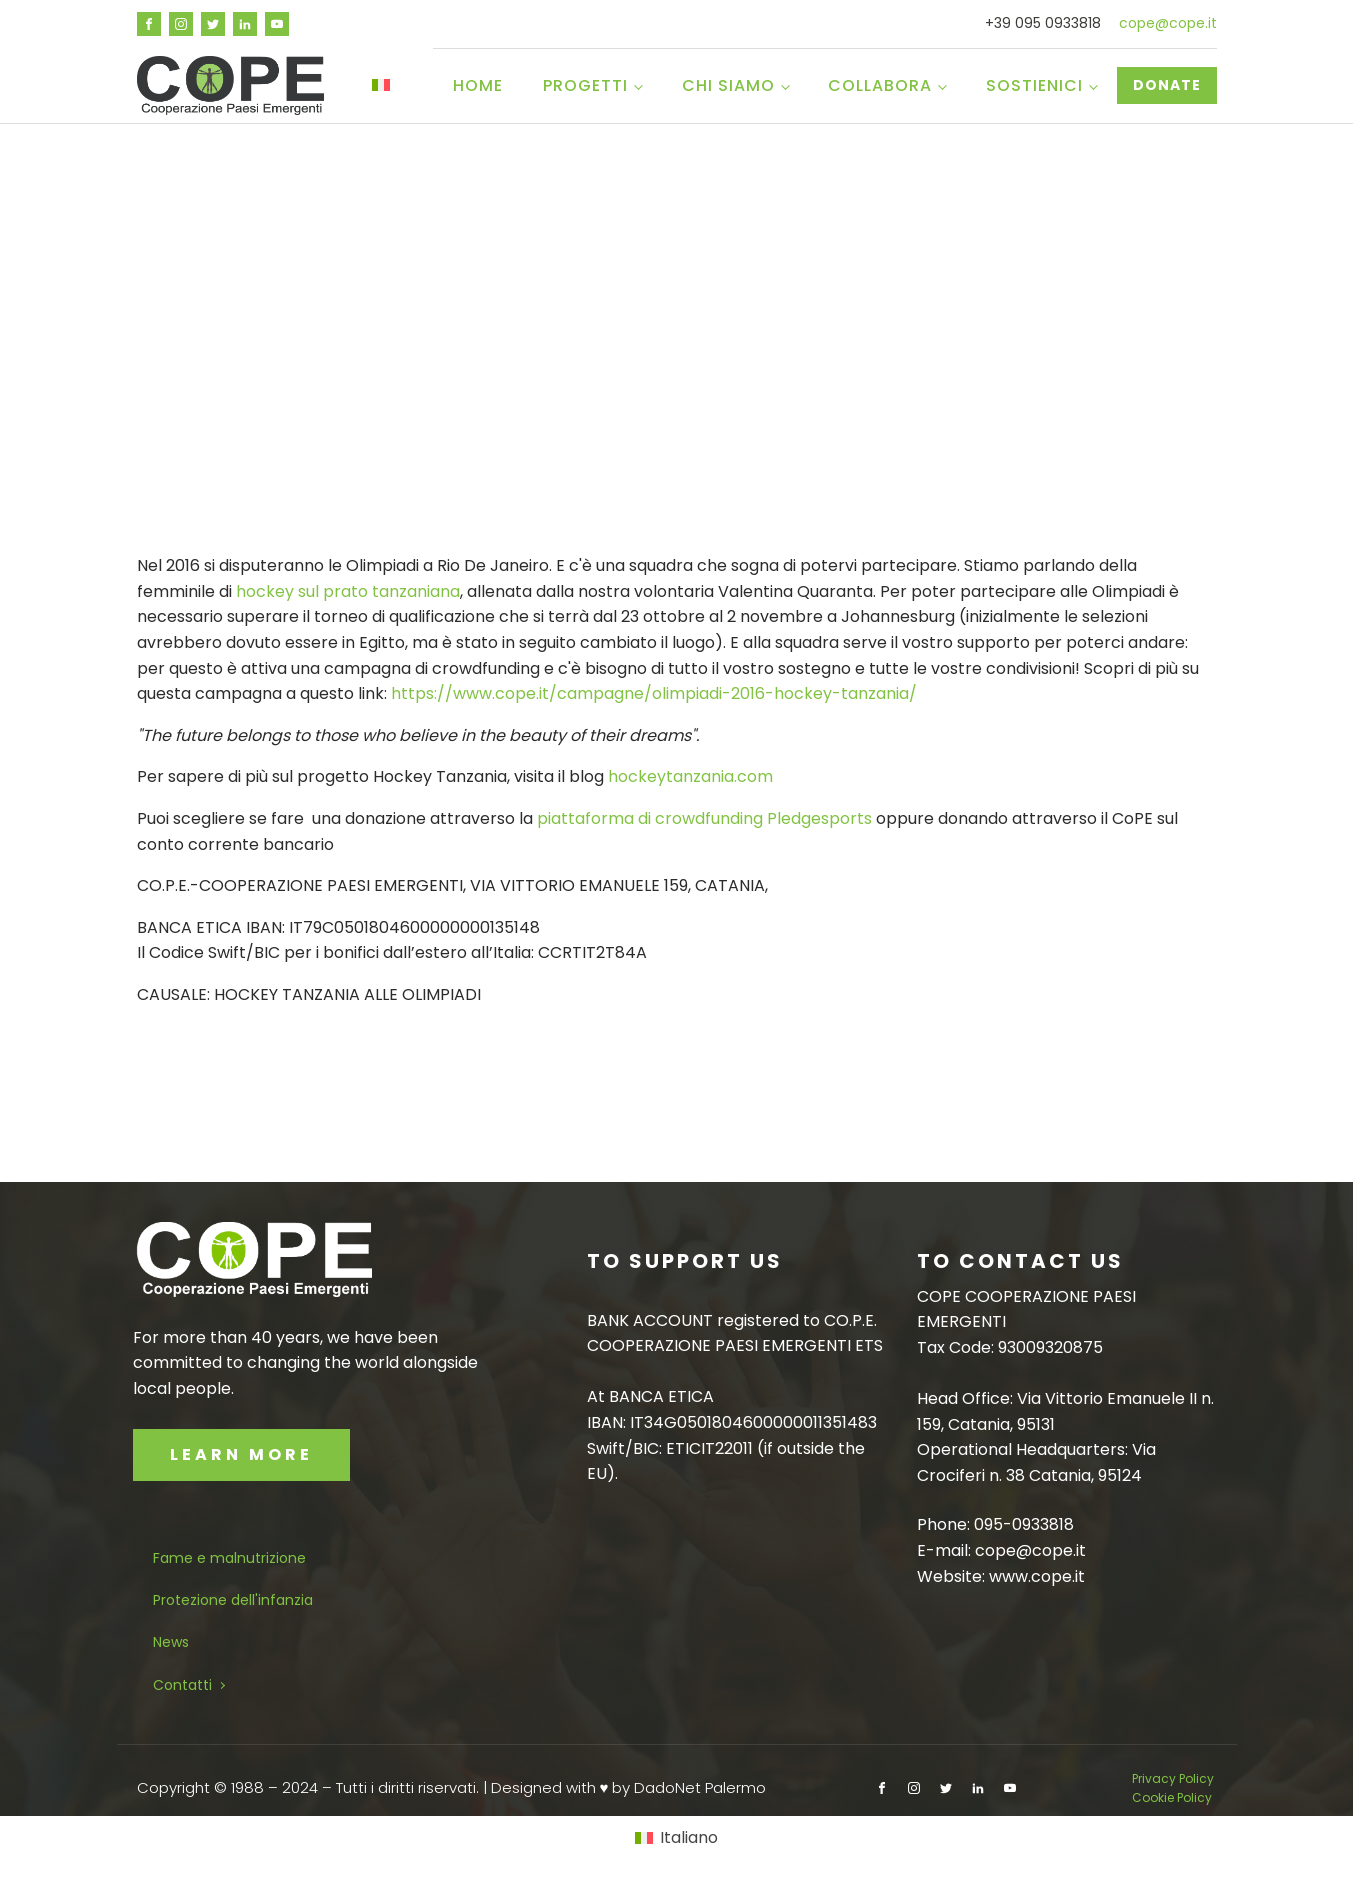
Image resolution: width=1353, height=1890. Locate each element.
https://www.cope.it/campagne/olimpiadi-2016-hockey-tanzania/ (654, 693)
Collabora (880, 85)
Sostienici (1034, 85)
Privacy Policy (1174, 1778)
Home (478, 85)
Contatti (182, 1685)
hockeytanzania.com (690, 776)
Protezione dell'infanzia (233, 1600)
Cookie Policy (1172, 1797)
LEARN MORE (241, 1454)
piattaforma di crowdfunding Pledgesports (704, 818)
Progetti (585, 85)
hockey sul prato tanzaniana (348, 591)
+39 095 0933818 (1043, 23)
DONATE (1167, 85)
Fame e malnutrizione (229, 1558)
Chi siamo (728, 85)
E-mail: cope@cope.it (1001, 1550)
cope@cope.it (1168, 23)
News (171, 1642)
